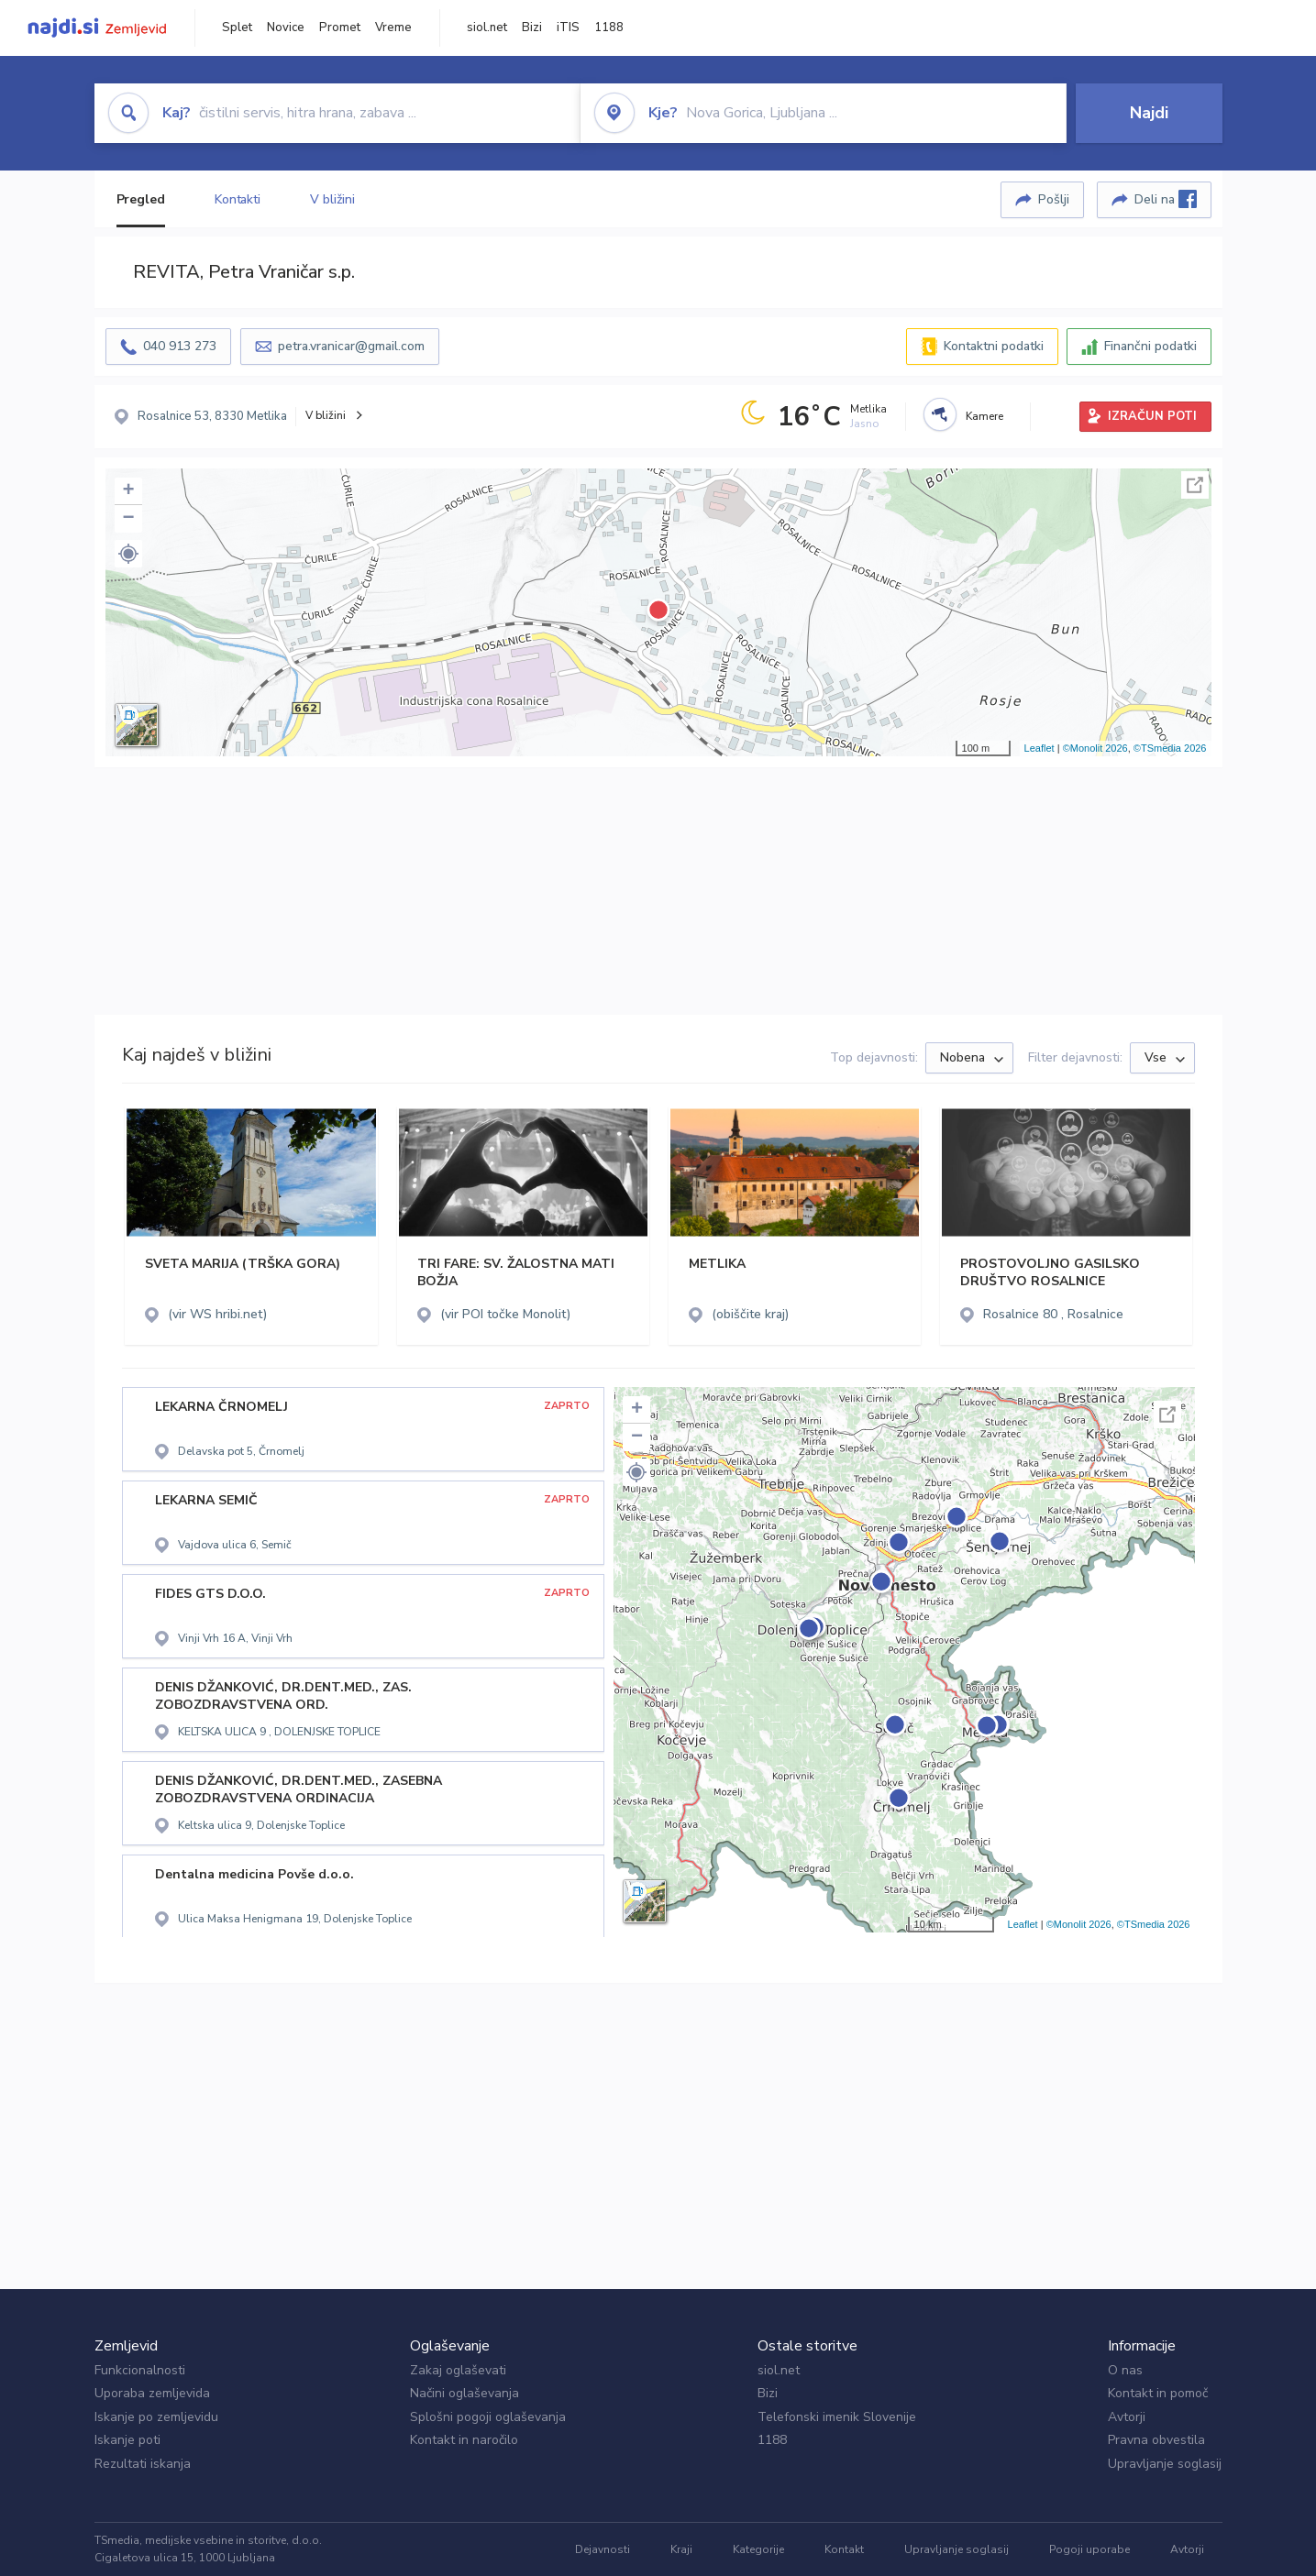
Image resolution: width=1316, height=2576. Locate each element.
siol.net (487, 27)
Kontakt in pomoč (1158, 2393)
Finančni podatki (1150, 346)
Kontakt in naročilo (464, 2440)
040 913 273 (179, 346)
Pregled (140, 199)
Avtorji (1126, 2417)
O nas (1125, 2370)
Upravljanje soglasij (1165, 2463)
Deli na (1165, 199)
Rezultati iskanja (142, 2463)
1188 (609, 27)
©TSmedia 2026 (1170, 748)
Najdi (1149, 113)
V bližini (332, 199)
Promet (339, 27)
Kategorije (758, 2549)
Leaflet (1039, 748)
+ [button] (128, 491)
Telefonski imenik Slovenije (837, 2417)
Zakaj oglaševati (458, 2370)
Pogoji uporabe (1089, 2549)
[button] (128, 553)
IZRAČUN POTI (1152, 416)
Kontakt (844, 2549)
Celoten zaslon (1195, 485)
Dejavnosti (602, 2549)
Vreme (393, 27)
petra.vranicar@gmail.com (351, 346)
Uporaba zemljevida (152, 2393)
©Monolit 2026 (1095, 748)
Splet (237, 27)
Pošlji (1053, 199)
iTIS (568, 27)
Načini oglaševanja (464, 2393)
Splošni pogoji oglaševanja (488, 2417)
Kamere (984, 416)
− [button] (128, 519)
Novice (285, 27)
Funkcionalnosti (139, 2370)
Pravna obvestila (1156, 2440)
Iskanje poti (127, 2440)
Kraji (681, 2549)
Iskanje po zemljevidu (156, 2417)
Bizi (532, 27)
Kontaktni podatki (994, 346)
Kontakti (237, 199)
